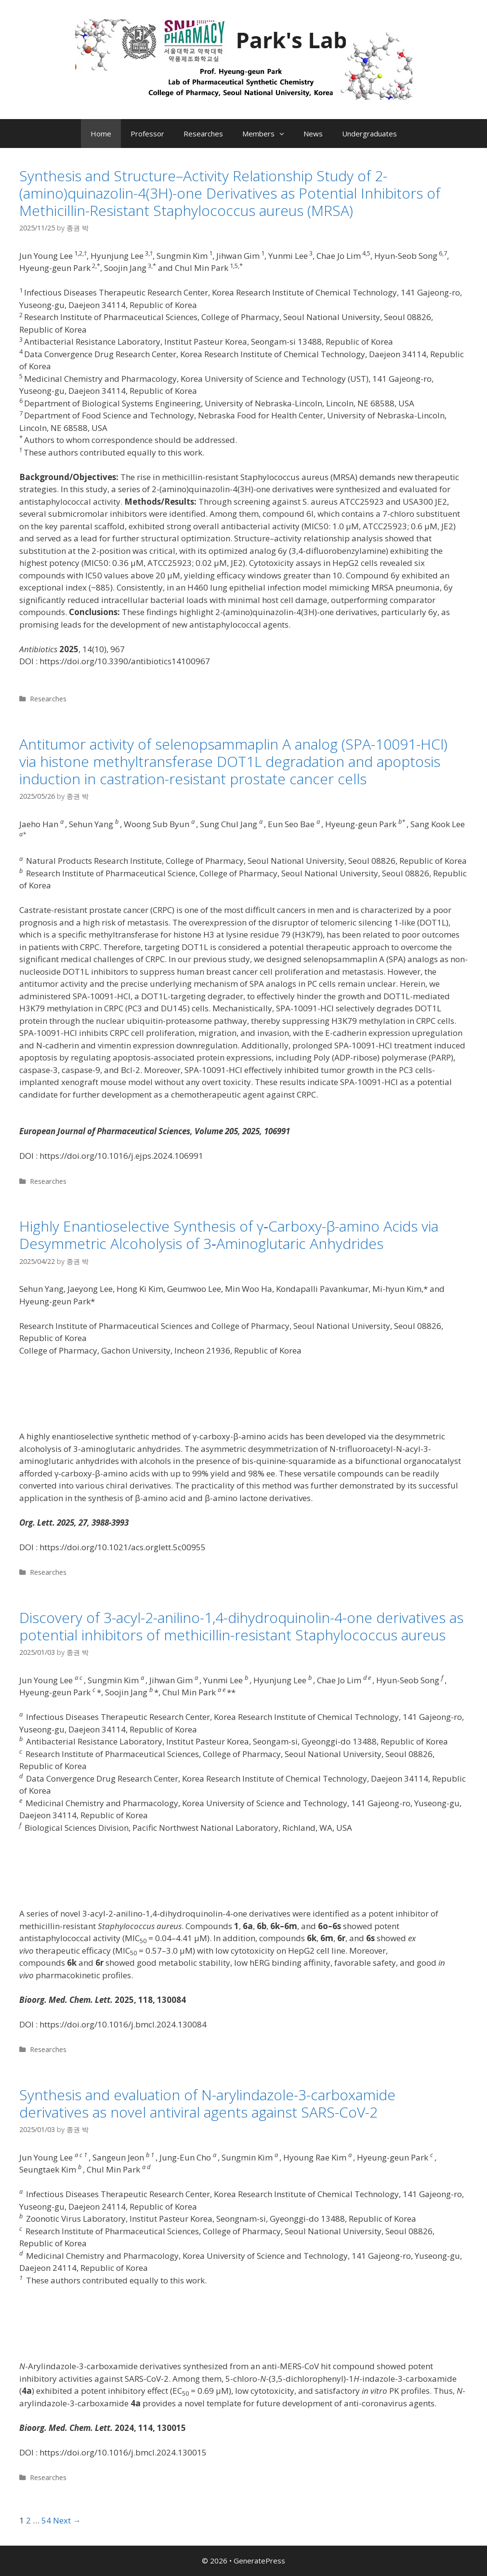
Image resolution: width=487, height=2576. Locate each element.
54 (46, 2520)
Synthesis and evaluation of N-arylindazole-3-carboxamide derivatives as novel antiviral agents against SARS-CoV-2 (207, 2103)
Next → (67, 2520)
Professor (147, 133)
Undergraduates (369, 133)
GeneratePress (259, 2560)
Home (101, 133)
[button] (284, 133)
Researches (203, 133)
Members (268, 133)
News (313, 133)
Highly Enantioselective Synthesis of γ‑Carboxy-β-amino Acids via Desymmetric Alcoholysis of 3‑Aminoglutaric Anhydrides (228, 1234)
